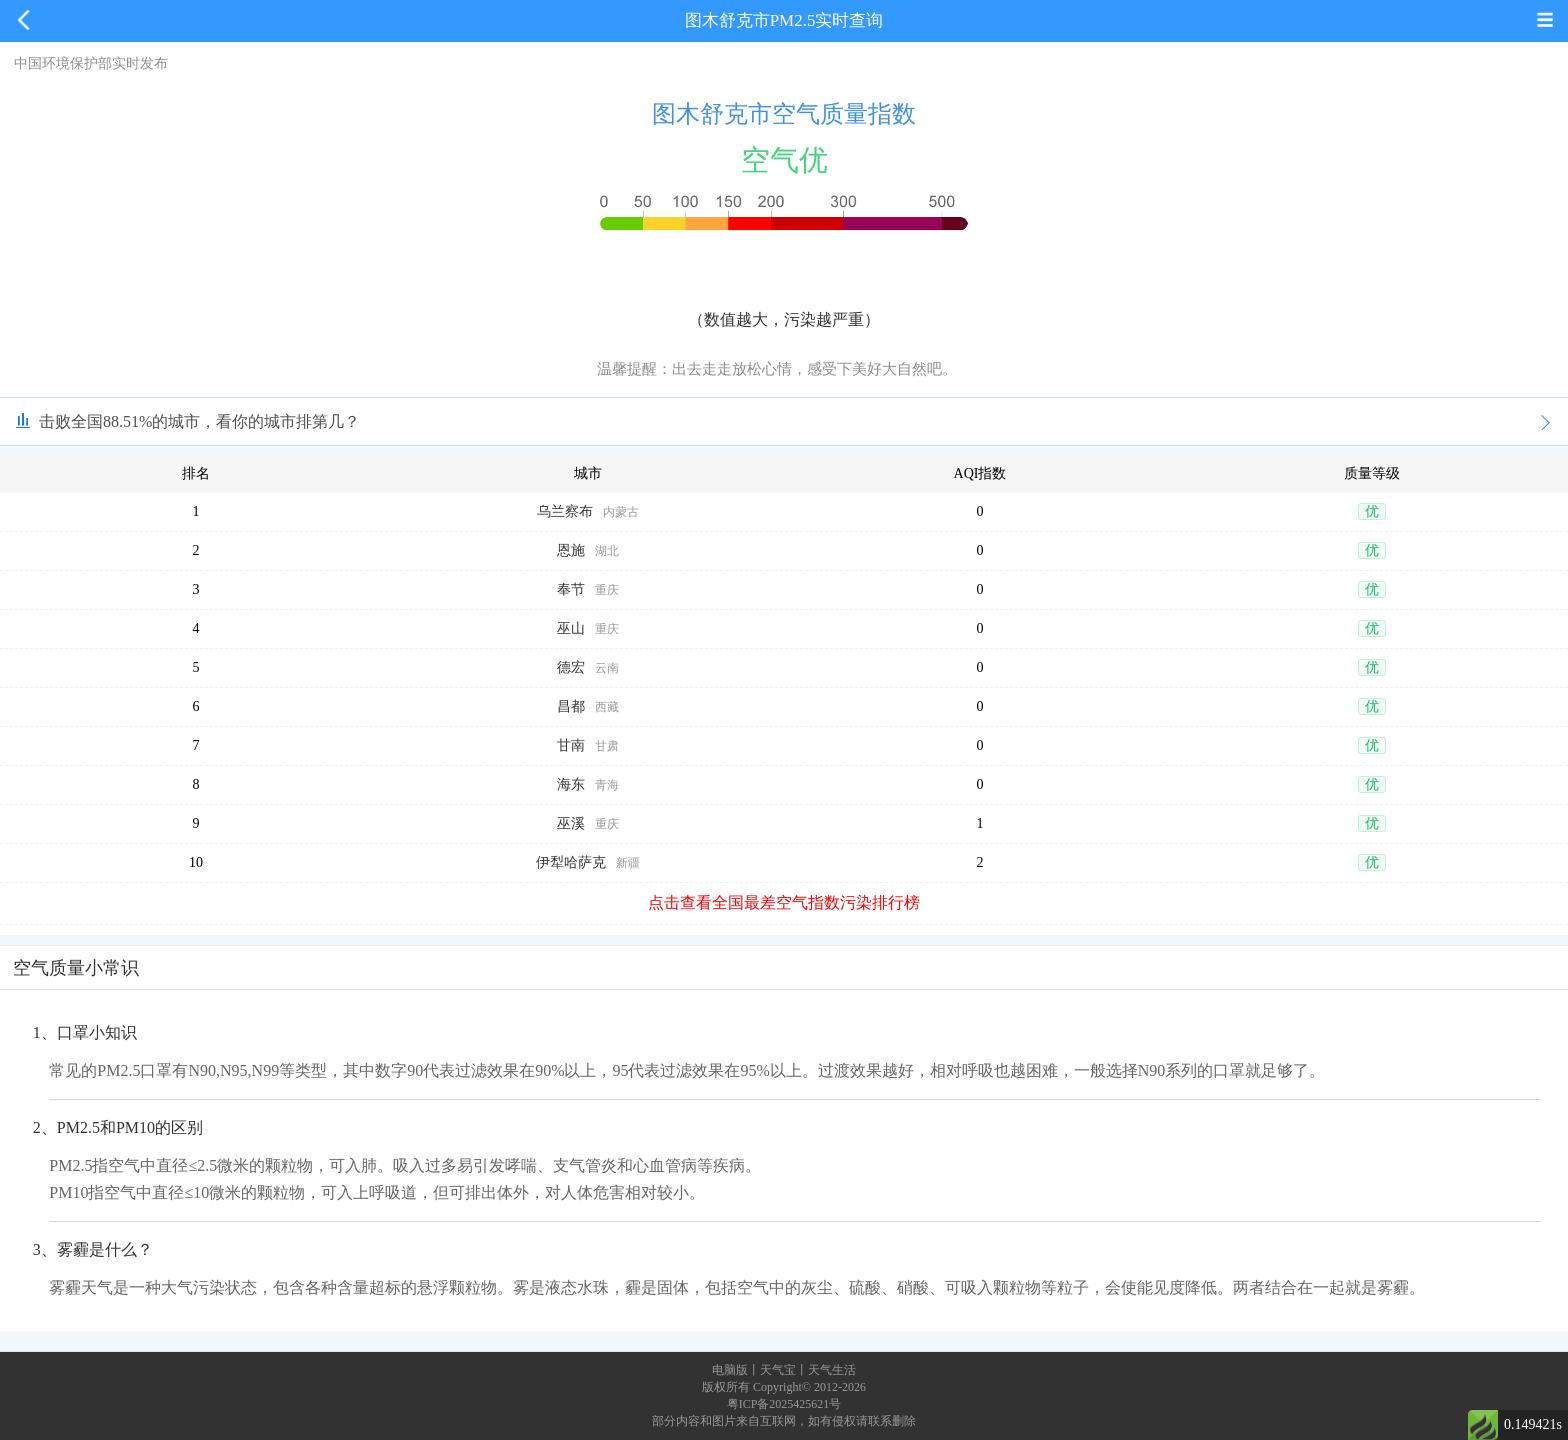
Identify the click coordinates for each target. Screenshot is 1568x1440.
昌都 (571, 706)
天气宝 (778, 1370)
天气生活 (832, 1370)
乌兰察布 (565, 511)
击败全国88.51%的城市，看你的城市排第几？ (199, 421)
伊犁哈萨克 (571, 862)
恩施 (571, 550)
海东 (571, 784)
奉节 (571, 589)
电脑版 (730, 1370)
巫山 (571, 628)
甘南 (571, 745)
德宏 (571, 667)
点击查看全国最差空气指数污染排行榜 (784, 902)
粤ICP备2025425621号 (784, 1404)
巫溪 (571, 823)
